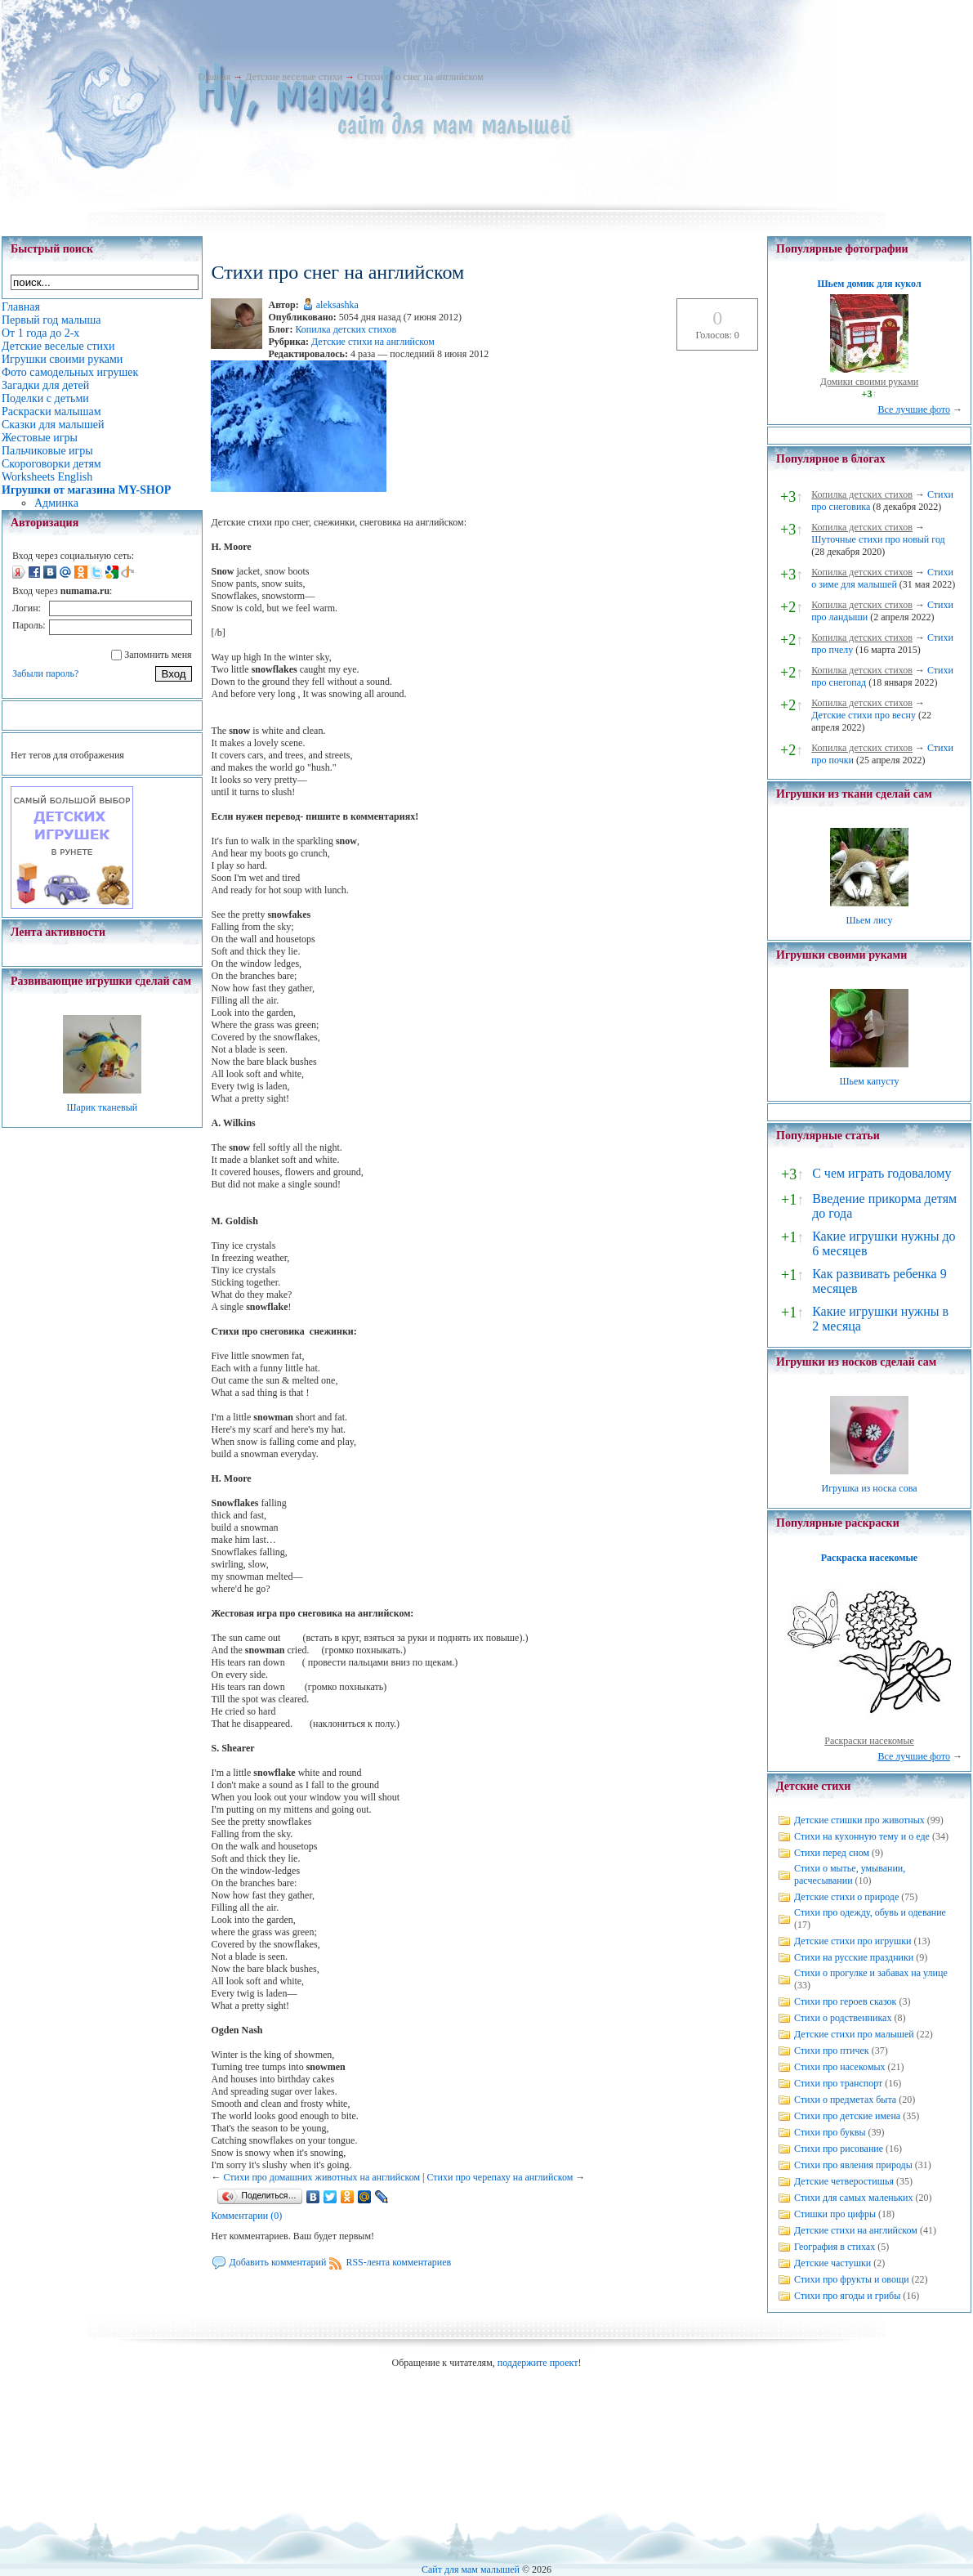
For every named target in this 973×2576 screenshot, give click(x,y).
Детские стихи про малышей (854, 2034)
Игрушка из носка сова (869, 1488)
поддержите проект (538, 2362)
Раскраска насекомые (869, 1557)
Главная (214, 77)
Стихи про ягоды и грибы (847, 2295)
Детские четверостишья (844, 2181)
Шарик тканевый (101, 1107)
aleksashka (337, 305)
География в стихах (834, 2246)
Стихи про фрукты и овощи (851, 2279)
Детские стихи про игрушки (852, 1941)
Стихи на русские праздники (853, 1957)
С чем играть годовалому (881, 1173)
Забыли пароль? (45, 673)
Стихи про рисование (838, 2148)
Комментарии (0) (246, 2215)
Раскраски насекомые (869, 1740)
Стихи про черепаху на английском (499, 2177)
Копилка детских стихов (345, 329)
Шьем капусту (869, 1081)
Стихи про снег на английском (420, 77)
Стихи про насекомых (840, 2067)
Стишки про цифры (835, 2214)
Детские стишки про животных (859, 1820)
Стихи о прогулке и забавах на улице (871, 1973)
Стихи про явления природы (853, 2165)
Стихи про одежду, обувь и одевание (870, 1912)
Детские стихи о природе (846, 1897)
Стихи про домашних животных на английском (321, 2177)
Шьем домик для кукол (869, 283)
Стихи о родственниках (842, 2018)
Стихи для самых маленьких (853, 2197)
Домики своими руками (869, 381)
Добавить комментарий (277, 2262)
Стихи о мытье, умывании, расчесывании (849, 1874)
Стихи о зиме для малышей (882, 578)
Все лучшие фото (913, 409)
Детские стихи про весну (863, 715)
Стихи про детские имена (847, 2116)
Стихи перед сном (831, 1852)
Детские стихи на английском (373, 341)
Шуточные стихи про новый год (878, 539)
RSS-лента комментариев (398, 2262)
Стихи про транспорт (838, 2083)
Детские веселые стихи (293, 77)
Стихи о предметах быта (845, 2099)
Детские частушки (832, 2263)
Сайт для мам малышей (471, 2569)
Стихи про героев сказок (845, 2001)
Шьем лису (869, 920)
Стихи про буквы (830, 2132)
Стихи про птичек (831, 2050)
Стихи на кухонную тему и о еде (862, 1836)
